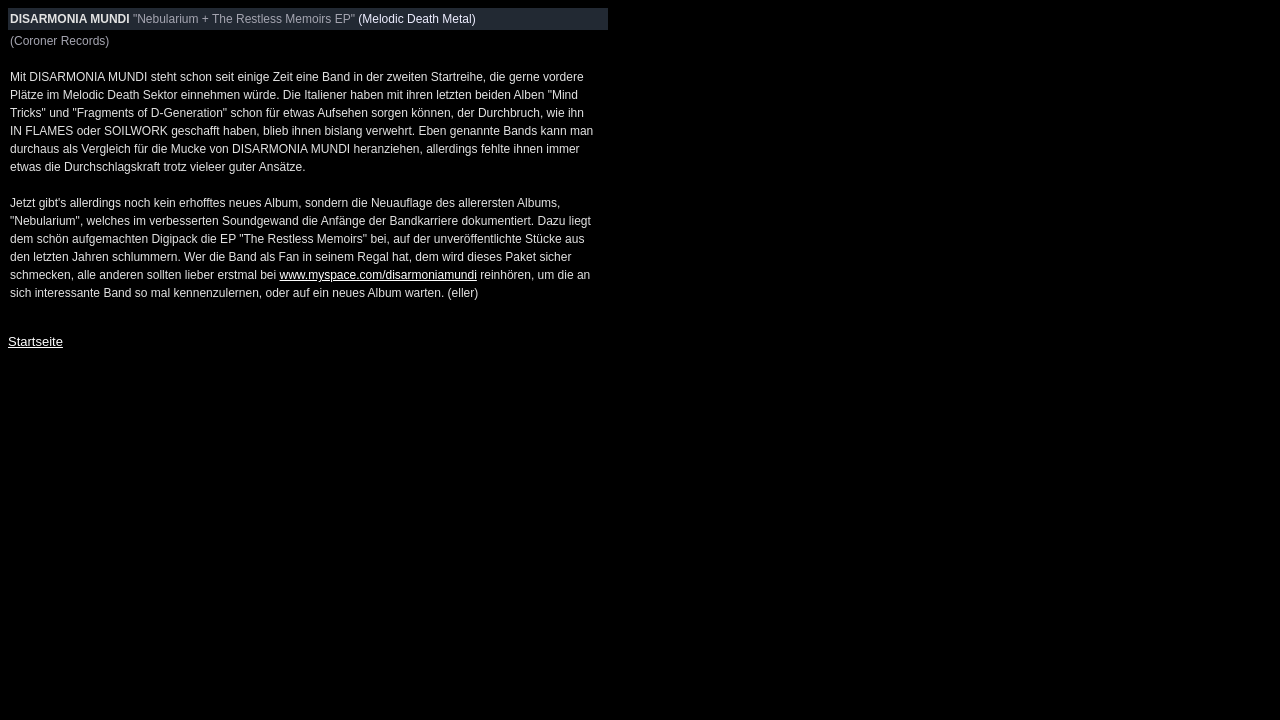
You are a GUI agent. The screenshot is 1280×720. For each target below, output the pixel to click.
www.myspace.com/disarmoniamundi (377, 275)
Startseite (35, 341)
